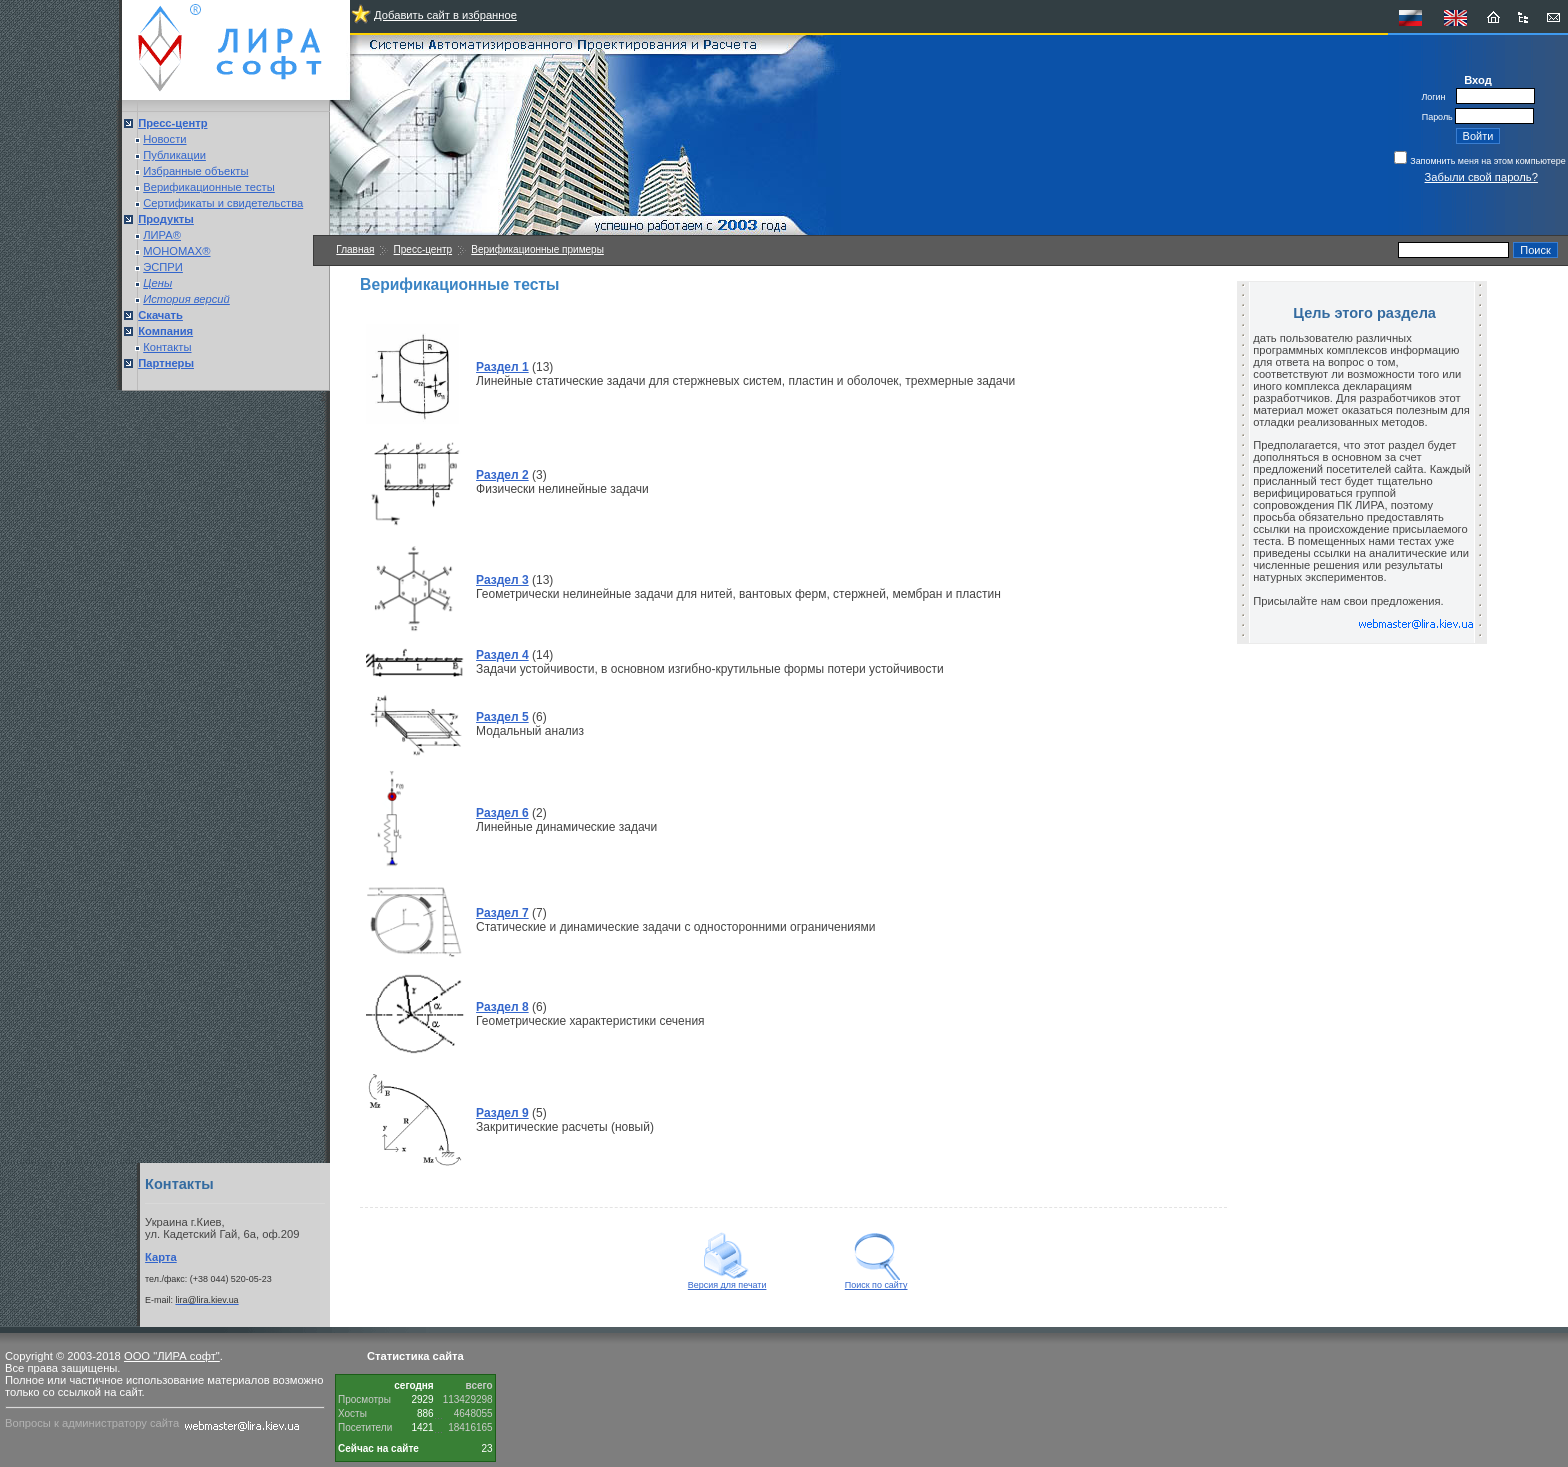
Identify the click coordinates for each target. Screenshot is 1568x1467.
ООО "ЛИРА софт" (172, 1356)
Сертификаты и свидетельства (223, 203)
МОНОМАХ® (176, 251)
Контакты (167, 347)
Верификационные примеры (537, 249)
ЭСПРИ (163, 267)
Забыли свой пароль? (1481, 177)
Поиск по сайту (876, 1281)
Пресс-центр (423, 249)
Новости (164, 139)
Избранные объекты (195, 171)
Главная (355, 249)
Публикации (174, 155)
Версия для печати (727, 1281)
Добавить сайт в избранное (445, 15)
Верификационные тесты (209, 187)
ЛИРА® (162, 235)
